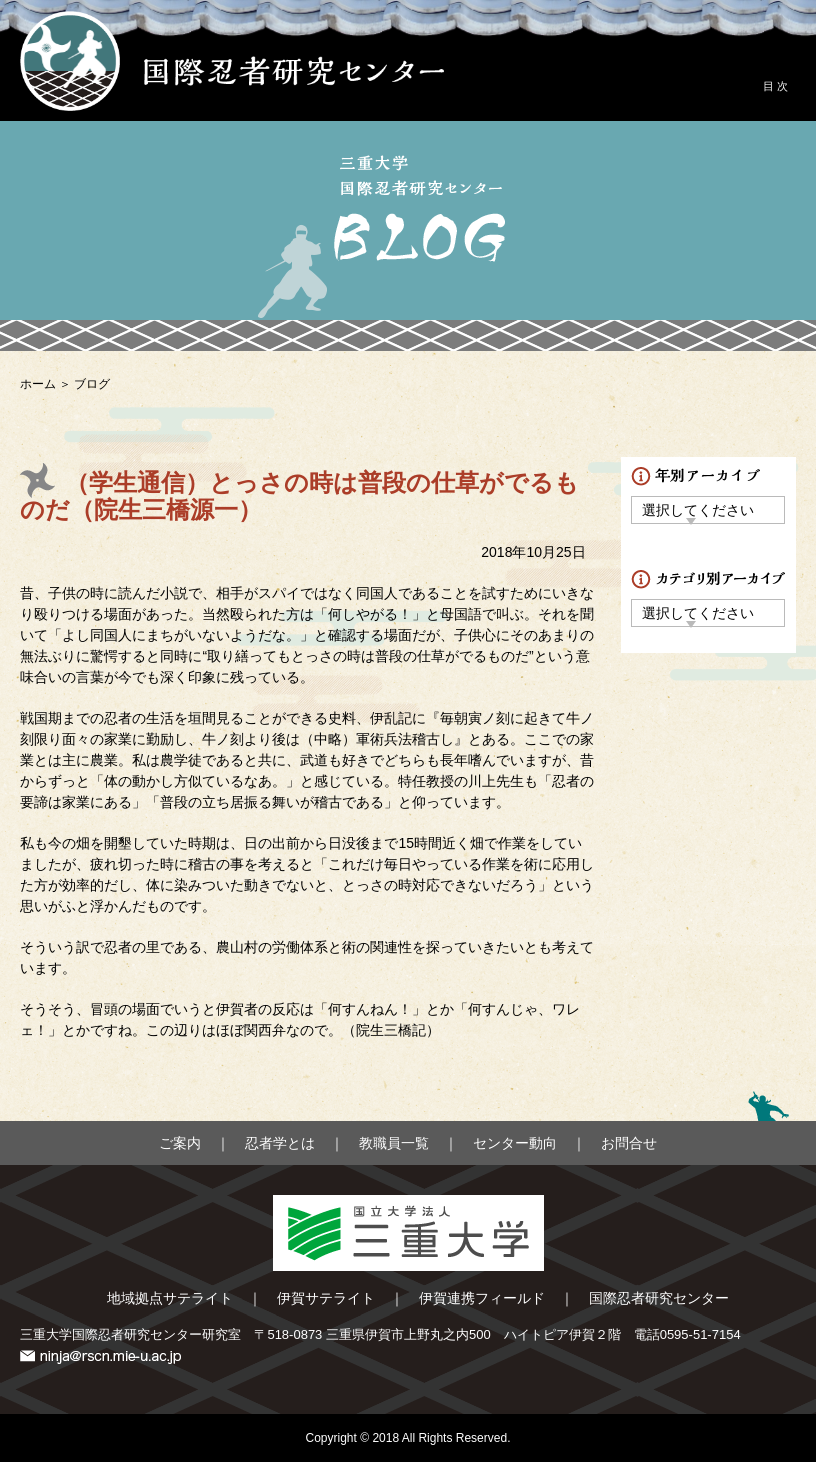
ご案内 (180, 1143)
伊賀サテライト (326, 1298)
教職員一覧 (394, 1143)
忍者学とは (280, 1143)
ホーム (38, 384)
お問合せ (629, 1143)
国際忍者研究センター (659, 1298)
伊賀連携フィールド (482, 1298)
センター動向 (515, 1143)
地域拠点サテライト (170, 1298)
